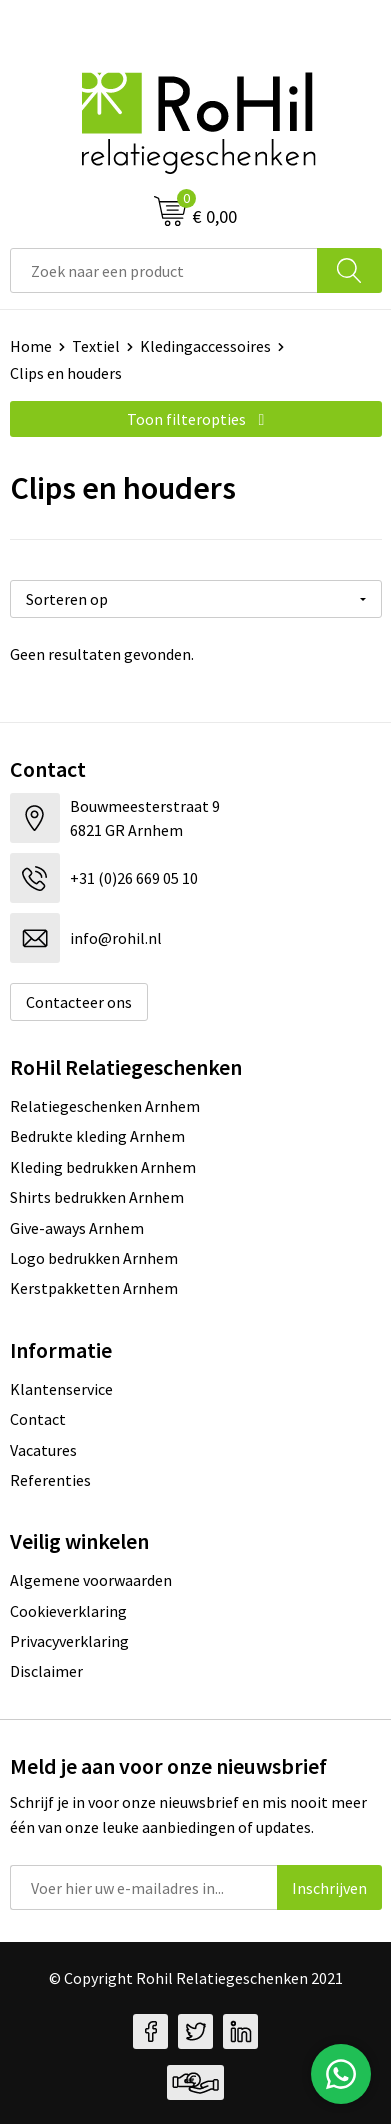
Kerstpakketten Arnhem (94, 1288)
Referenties (50, 1480)
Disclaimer (46, 1671)
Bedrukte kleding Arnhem (97, 1136)
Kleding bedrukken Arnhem (103, 1167)
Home (31, 346)
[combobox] (164, 270)
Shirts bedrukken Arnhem (97, 1197)
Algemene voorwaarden (91, 1580)
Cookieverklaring (68, 1611)
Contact (38, 1419)
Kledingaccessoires (205, 346)
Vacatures (43, 1450)
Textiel (96, 346)
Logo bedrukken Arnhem (94, 1258)
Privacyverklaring (69, 1641)
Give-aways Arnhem (77, 1228)
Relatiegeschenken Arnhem (105, 1106)
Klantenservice (61, 1389)
